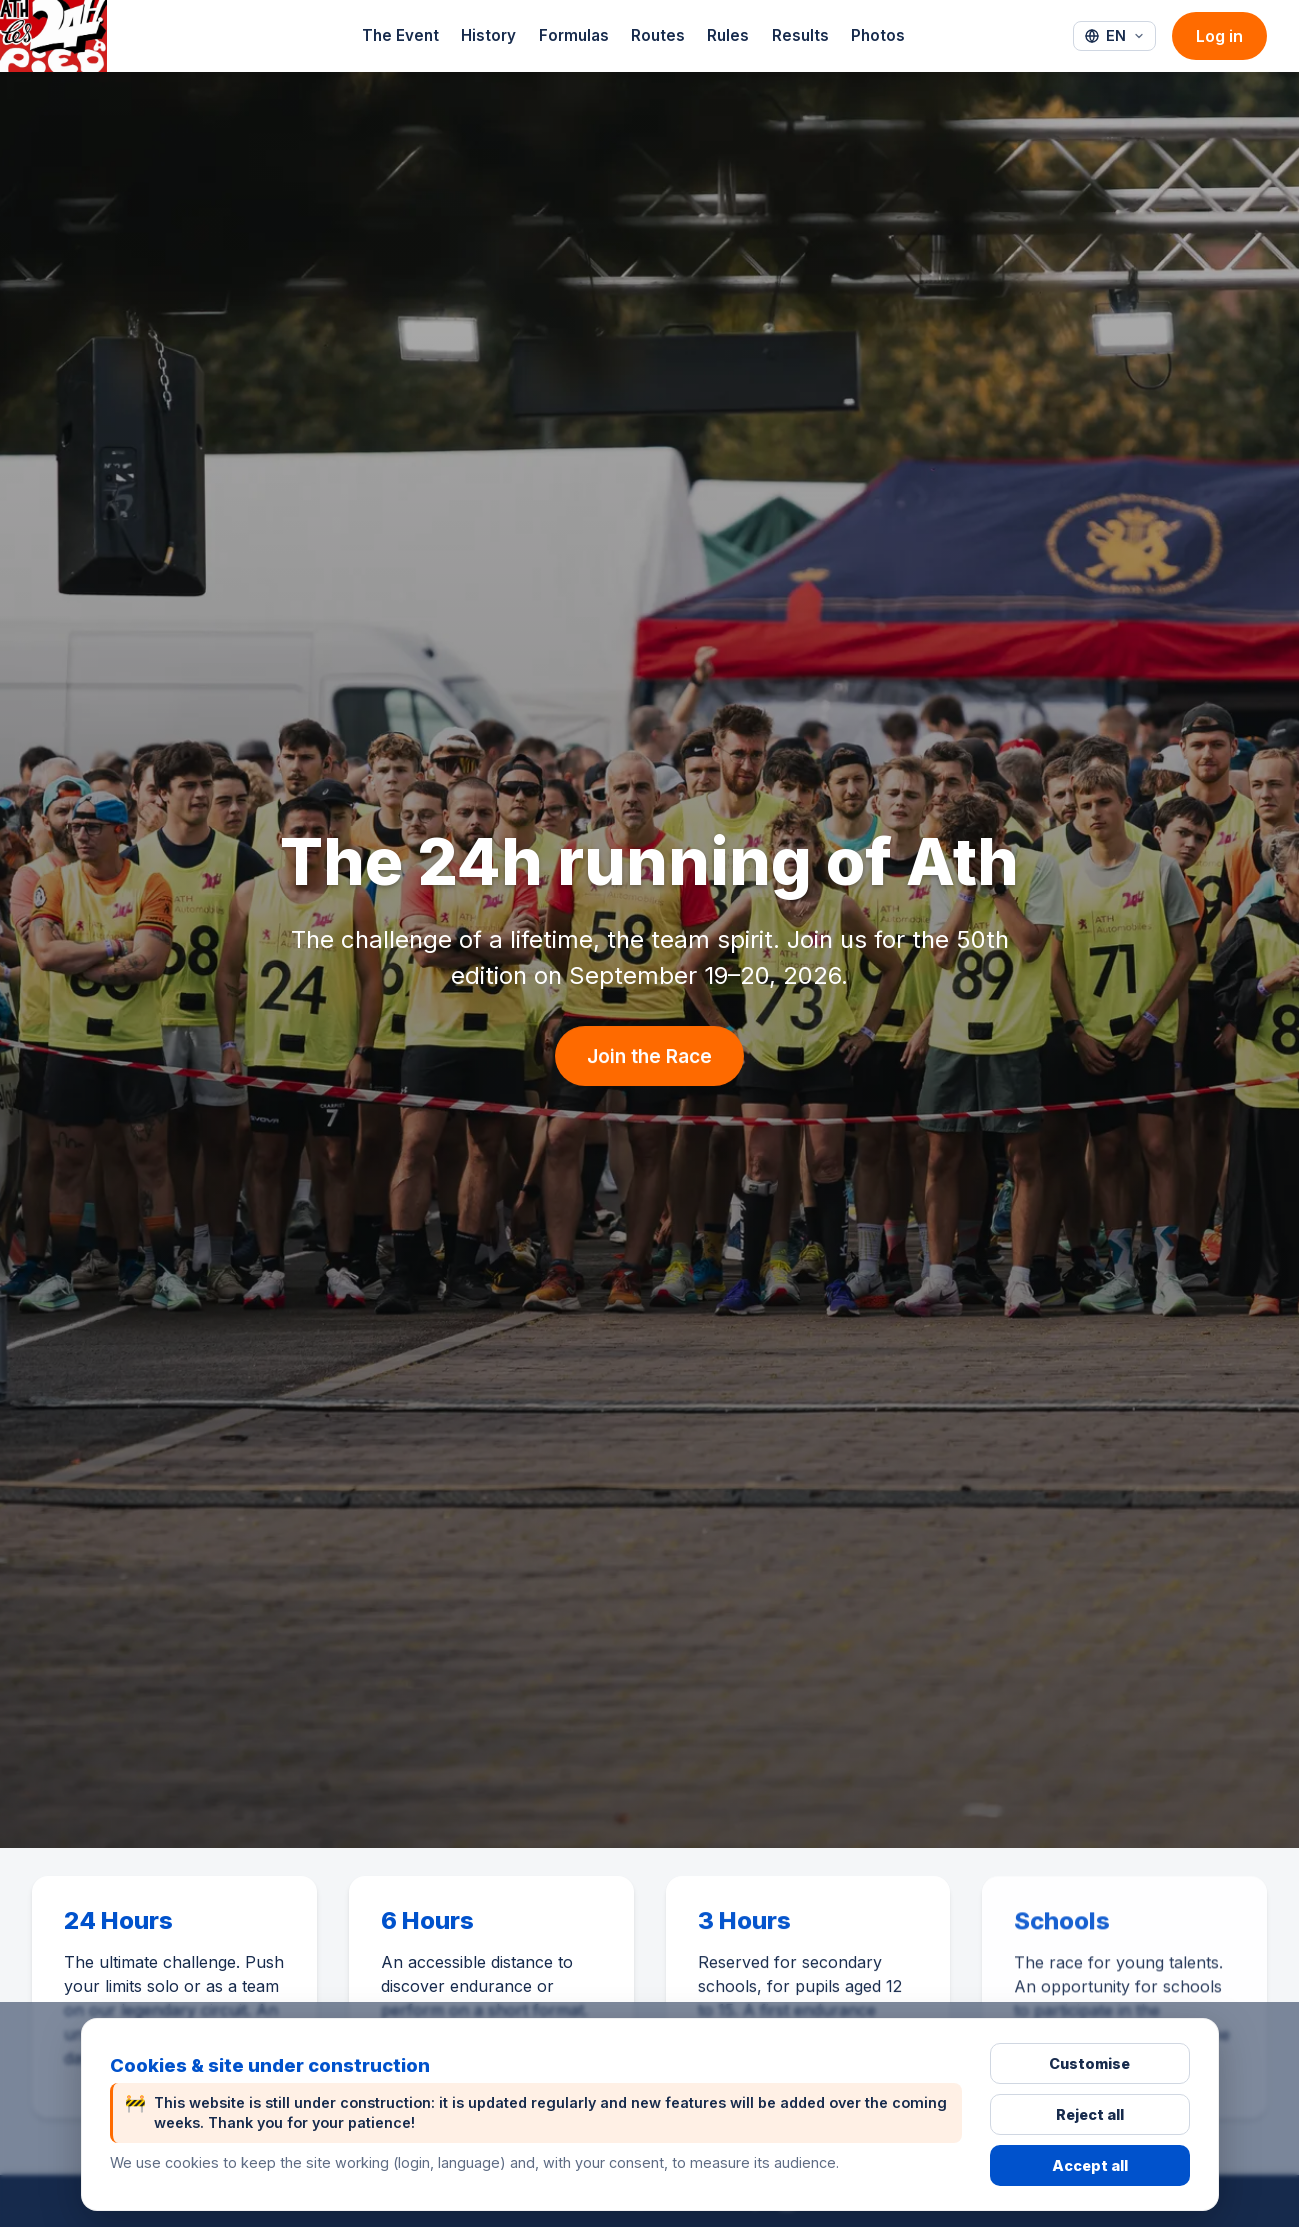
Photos (878, 35)
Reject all (1090, 2114)
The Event (400, 35)
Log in (1219, 36)
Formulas (574, 35)
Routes (658, 35)
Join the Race (649, 1056)
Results (800, 35)
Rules (728, 35)
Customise (1089, 2063)
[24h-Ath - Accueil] (53, 36)
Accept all (1090, 2165)
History (488, 35)
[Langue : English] (1114, 36)
